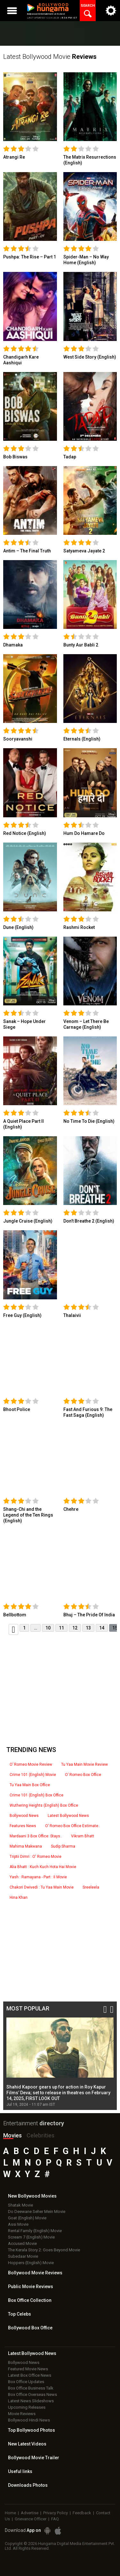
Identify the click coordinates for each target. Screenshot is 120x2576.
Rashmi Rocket (79, 927)
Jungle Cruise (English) (27, 1221)
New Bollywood (32, 2196)
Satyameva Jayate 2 (84, 550)
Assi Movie (18, 2224)
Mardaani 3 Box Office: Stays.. (36, 1836)
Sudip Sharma (63, 1846)
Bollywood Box (30, 2327)
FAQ (55, 2519)
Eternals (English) (81, 738)
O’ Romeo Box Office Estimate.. (72, 1826)
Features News (23, 1826)
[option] (60, 2062)
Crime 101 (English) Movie (33, 1774)
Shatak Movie (20, 2205)
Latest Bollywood (32, 2353)
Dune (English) (18, 927)
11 (61, 1627)
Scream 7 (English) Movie (31, 2237)
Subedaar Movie (23, 2256)
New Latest (27, 2443)
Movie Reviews (22, 2413)
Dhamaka (13, 644)
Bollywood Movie (35, 2272)
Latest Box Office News (29, 2375)
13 (88, 1627)
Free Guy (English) (22, 1315)
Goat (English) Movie (27, 2217)
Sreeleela (91, 1887)
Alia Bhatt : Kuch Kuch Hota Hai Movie (43, 1867)
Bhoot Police (16, 1409)
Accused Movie (22, 2243)
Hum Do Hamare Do (84, 833)
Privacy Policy (55, 2512)
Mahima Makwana (26, 1846)
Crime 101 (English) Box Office (36, 1795)
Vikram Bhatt (82, 1836)
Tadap (69, 456)
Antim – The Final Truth (27, 550)
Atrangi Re (14, 157)
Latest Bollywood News (68, 1815)
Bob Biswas (15, 456)
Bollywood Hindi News (29, 2420)
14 (101, 1627)
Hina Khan (19, 1897)
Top (19, 2314)
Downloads (28, 2485)
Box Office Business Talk (30, 2388)
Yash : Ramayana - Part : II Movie (38, 1877)
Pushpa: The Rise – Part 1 (29, 256)
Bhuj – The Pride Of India (89, 1614)
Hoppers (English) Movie (31, 2262)
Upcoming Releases (26, 2407)
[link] (30, 106)
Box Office (30, 2300)
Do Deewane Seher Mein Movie (36, 2211)
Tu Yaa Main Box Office (30, 1785)
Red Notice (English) (24, 833)
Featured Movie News (28, 2368)
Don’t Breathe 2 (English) (88, 1221)
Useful (20, 2471)
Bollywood (33, 2457)
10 (48, 1627)
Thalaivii (72, 1315)
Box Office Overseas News (32, 2394)
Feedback (82, 2512)
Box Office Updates (26, 2381)
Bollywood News (24, 1815)
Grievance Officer (30, 2519)
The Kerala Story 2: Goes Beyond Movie (44, 2249)
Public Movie (30, 2286)
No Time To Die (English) (89, 1121)
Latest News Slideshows (31, 2400)
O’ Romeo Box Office (83, 1774)
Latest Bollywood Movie (50, 56)
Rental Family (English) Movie (35, 2230)
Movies (12, 2135)
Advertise (29, 2512)
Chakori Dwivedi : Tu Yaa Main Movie (42, 1887)
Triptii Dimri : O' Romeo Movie (35, 1856)
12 (74, 1627)
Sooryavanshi (17, 738)
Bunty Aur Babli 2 (80, 644)
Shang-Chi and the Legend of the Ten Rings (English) (28, 1515)
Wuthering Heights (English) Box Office (44, 1805)
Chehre (70, 1509)
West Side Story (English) (89, 357)
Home (10, 2512)
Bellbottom (14, 1614)
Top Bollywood (31, 2430)
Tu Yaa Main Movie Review (84, 1764)
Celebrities (40, 2135)
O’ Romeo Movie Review (31, 1764)
